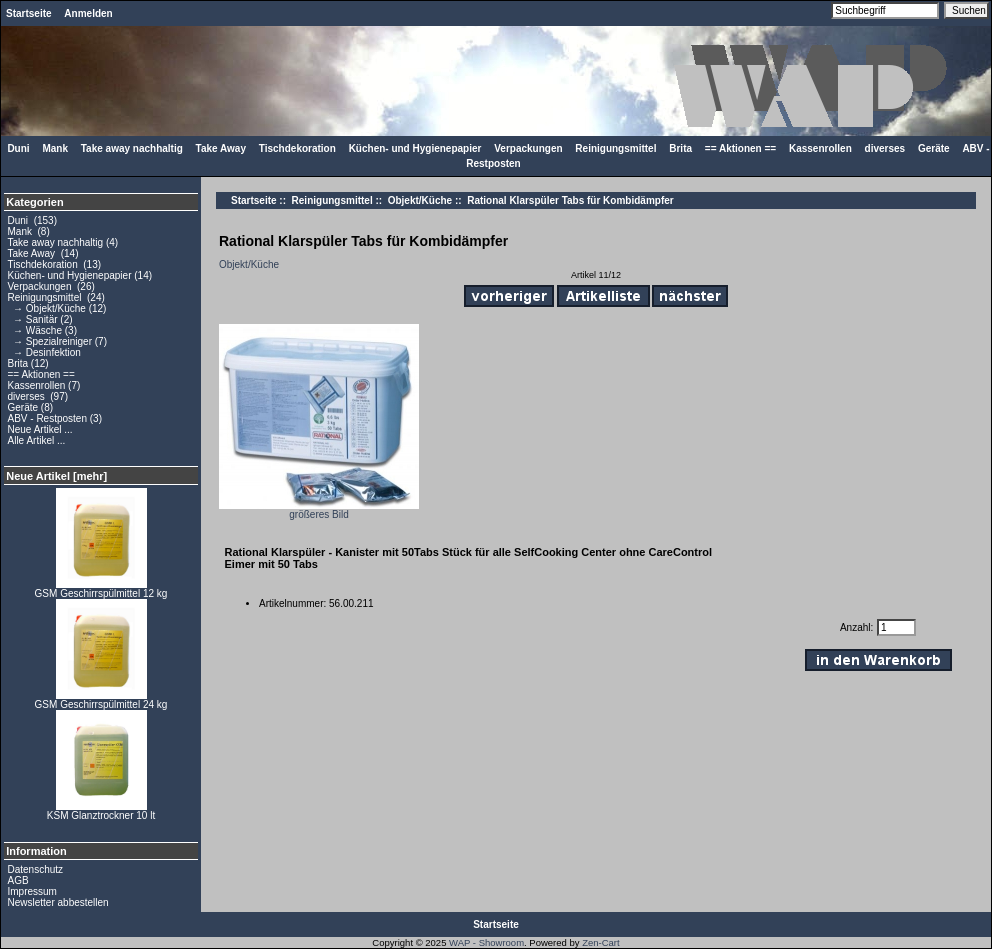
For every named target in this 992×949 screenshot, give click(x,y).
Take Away (221, 148)
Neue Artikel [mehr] (56, 476)
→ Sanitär (33, 319)
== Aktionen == (740, 148)
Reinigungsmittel (332, 200)
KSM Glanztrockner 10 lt (101, 811)
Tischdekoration (297, 148)
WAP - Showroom (486, 942)
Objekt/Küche (420, 200)
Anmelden (88, 13)
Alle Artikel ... (37, 440)
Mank (55, 148)
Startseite (29, 13)
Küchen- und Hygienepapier (415, 148)
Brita (680, 148)
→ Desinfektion (44, 352)
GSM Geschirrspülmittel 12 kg (101, 589)
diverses (885, 148)
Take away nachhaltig (132, 148)
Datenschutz (36, 869)
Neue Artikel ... (40, 429)
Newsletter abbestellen (58, 902)
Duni (18, 148)
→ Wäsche (35, 330)
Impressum (32, 891)
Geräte (934, 148)
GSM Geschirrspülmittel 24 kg (101, 700)
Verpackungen (528, 148)
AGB (18, 880)
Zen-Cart (600, 942)
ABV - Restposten (47, 418)
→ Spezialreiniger (50, 341)
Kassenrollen (820, 148)
